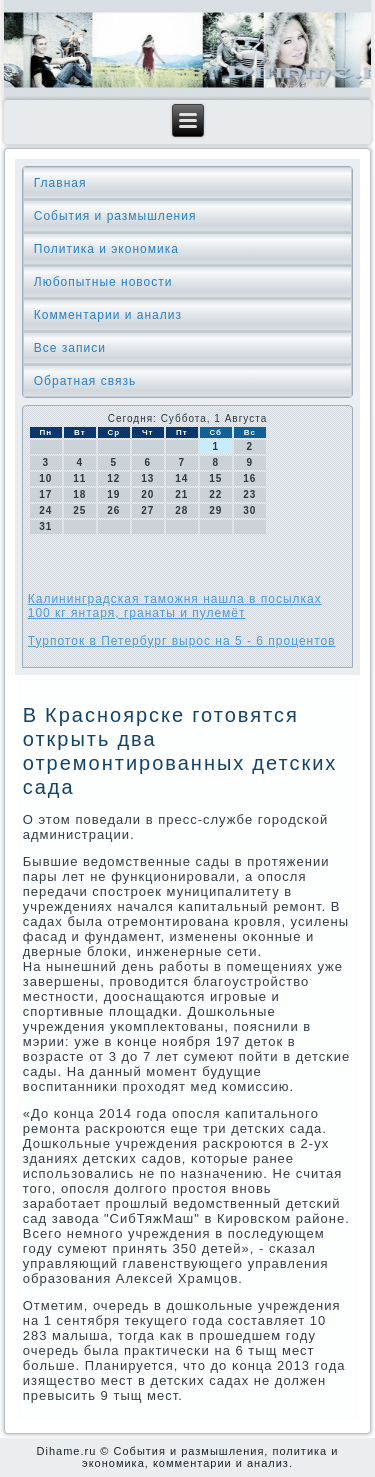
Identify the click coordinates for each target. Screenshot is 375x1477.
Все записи (70, 348)
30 (249, 510)
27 (147, 510)
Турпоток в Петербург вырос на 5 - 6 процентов (182, 641)
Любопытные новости (103, 282)
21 (181, 494)
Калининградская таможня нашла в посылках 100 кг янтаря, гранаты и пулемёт (175, 606)
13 (147, 478)
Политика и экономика (106, 249)
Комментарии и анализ (108, 315)
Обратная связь (85, 381)
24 (45, 510)
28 (181, 510)
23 (249, 494)
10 (45, 478)
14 (181, 478)
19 (113, 494)
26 (113, 510)
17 (45, 494)
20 (147, 494)
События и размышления (115, 216)
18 (79, 494)
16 (249, 478)
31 (45, 526)
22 (215, 494)
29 (215, 510)
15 (215, 478)
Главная (60, 183)
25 (79, 510)
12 (113, 478)
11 (79, 478)
